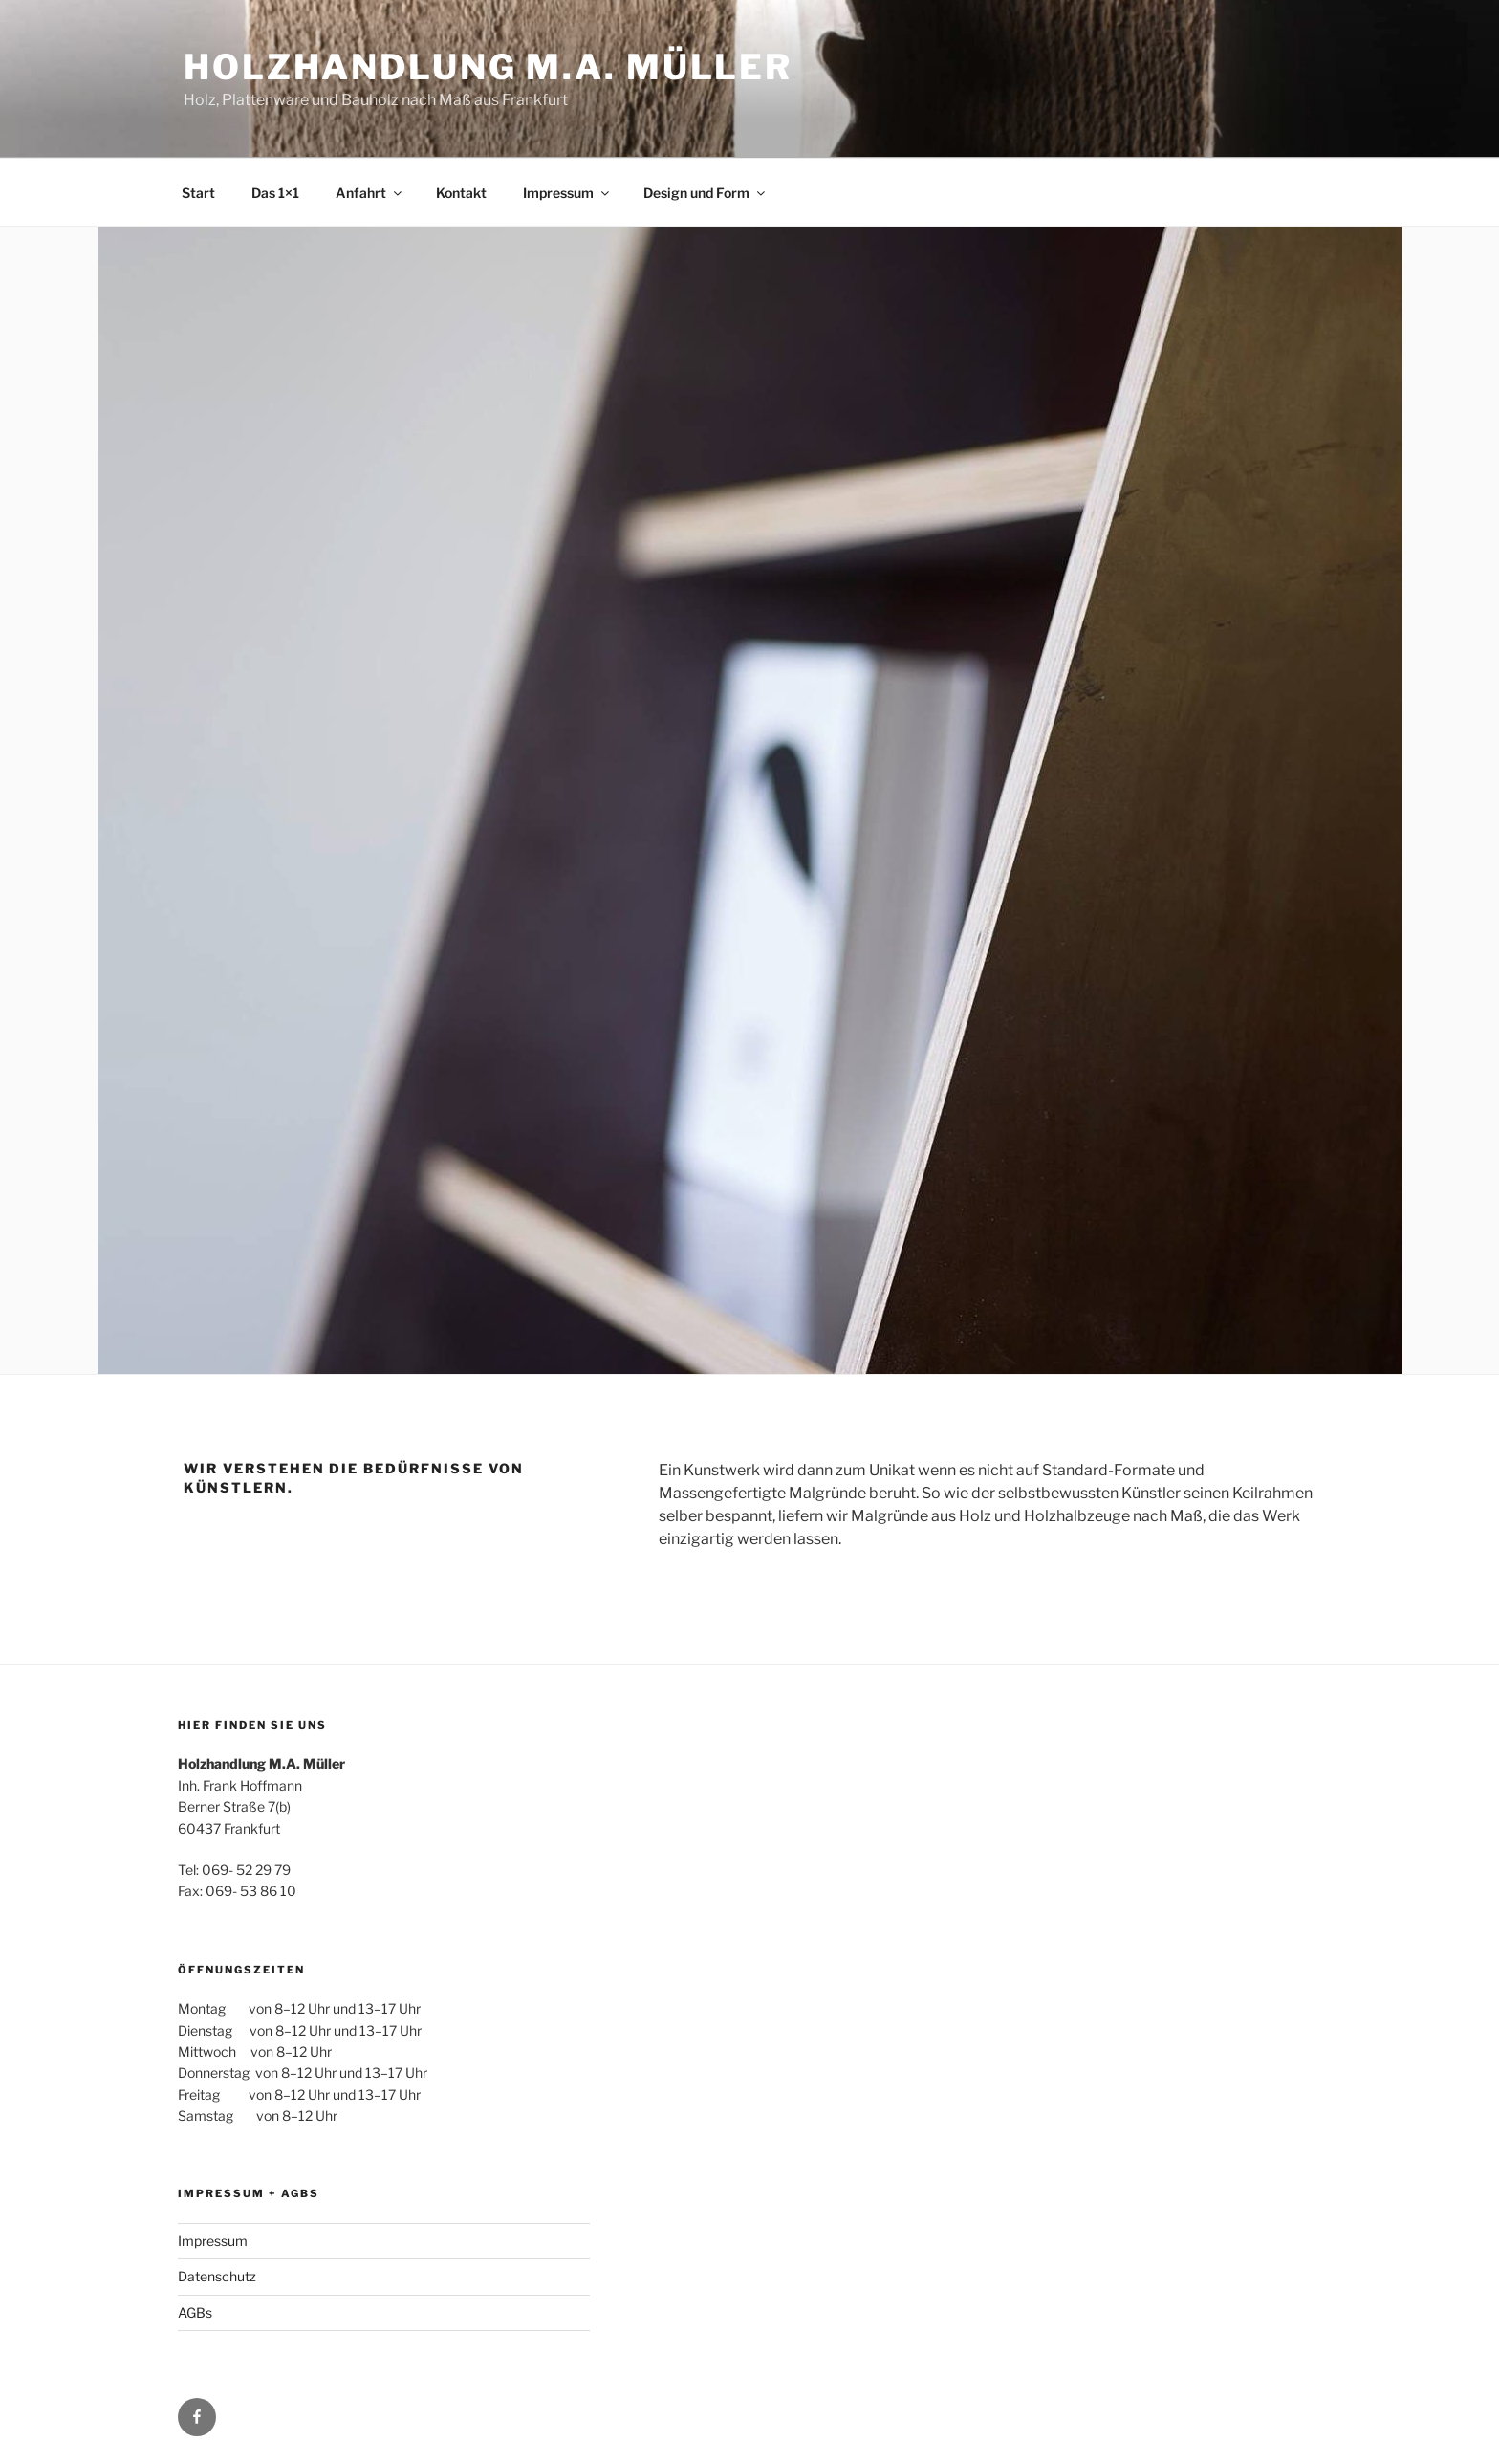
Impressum (567, 193)
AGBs (195, 2312)
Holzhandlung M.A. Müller (488, 67)
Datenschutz (217, 2276)
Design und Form (705, 193)
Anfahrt (370, 193)
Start (198, 193)
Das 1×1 (275, 193)
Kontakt (461, 193)
